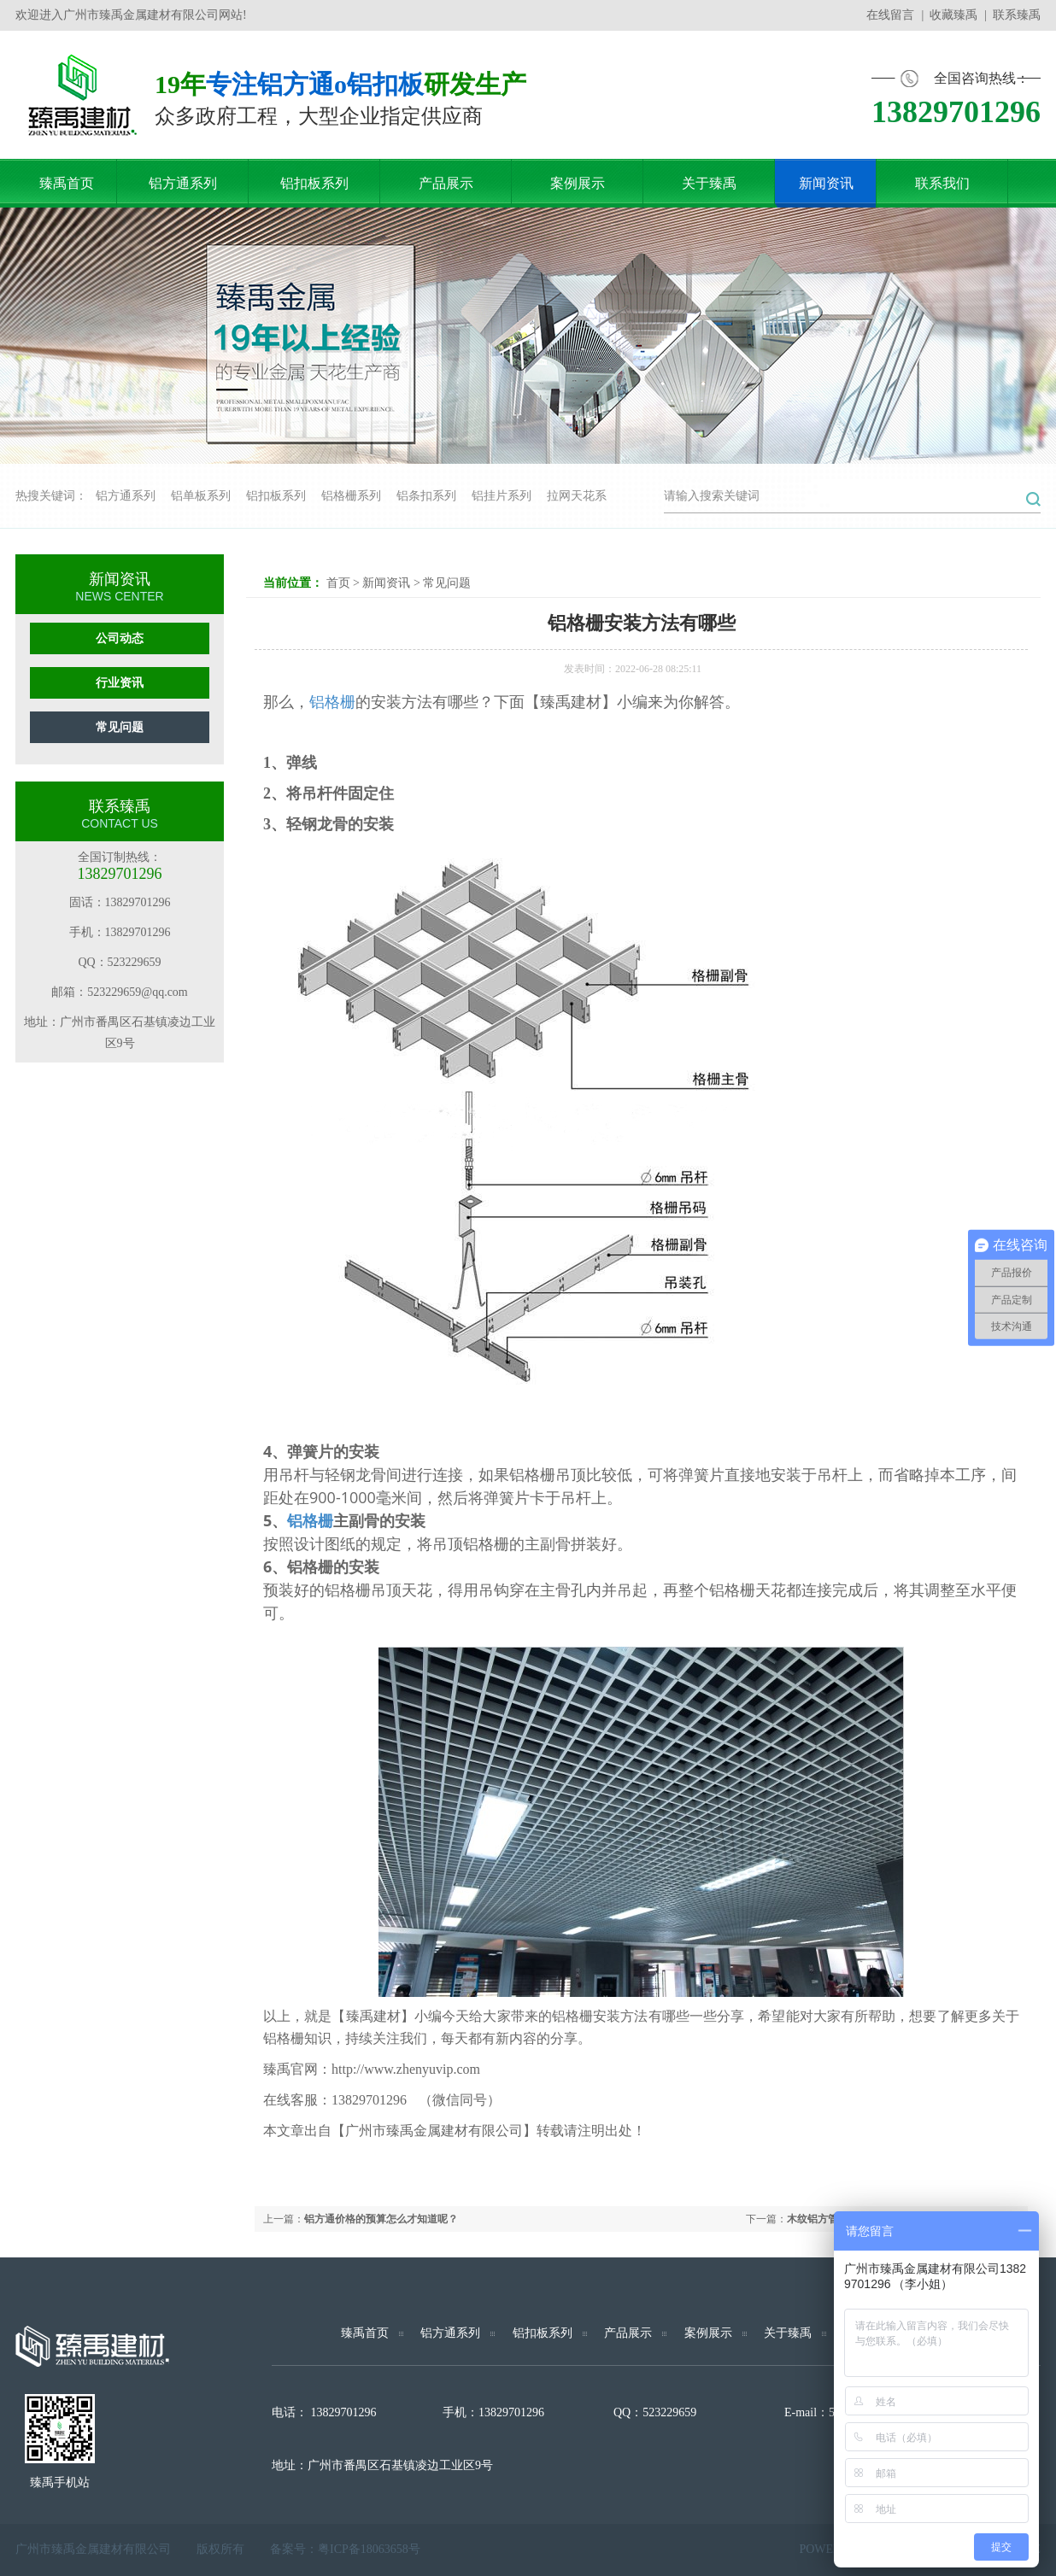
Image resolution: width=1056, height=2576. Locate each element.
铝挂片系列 (501, 495)
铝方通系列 (125, 495)
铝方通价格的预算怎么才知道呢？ (381, 2219)
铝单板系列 (201, 495)
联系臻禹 (1017, 15)
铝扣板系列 (276, 495)
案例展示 (708, 2333)
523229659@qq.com (137, 992)
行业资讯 (120, 682)
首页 (338, 583)
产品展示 (628, 2333)
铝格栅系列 (351, 495)
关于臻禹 (788, 2333)
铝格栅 (332, 702)
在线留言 (890, 15)
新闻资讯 (386, 583)
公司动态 (120, 638)
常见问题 (120, 727)
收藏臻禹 (953, 15)
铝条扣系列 (426, 495)
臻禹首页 (365, 2333)
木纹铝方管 (812, 2219)
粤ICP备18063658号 (369, 2549)
